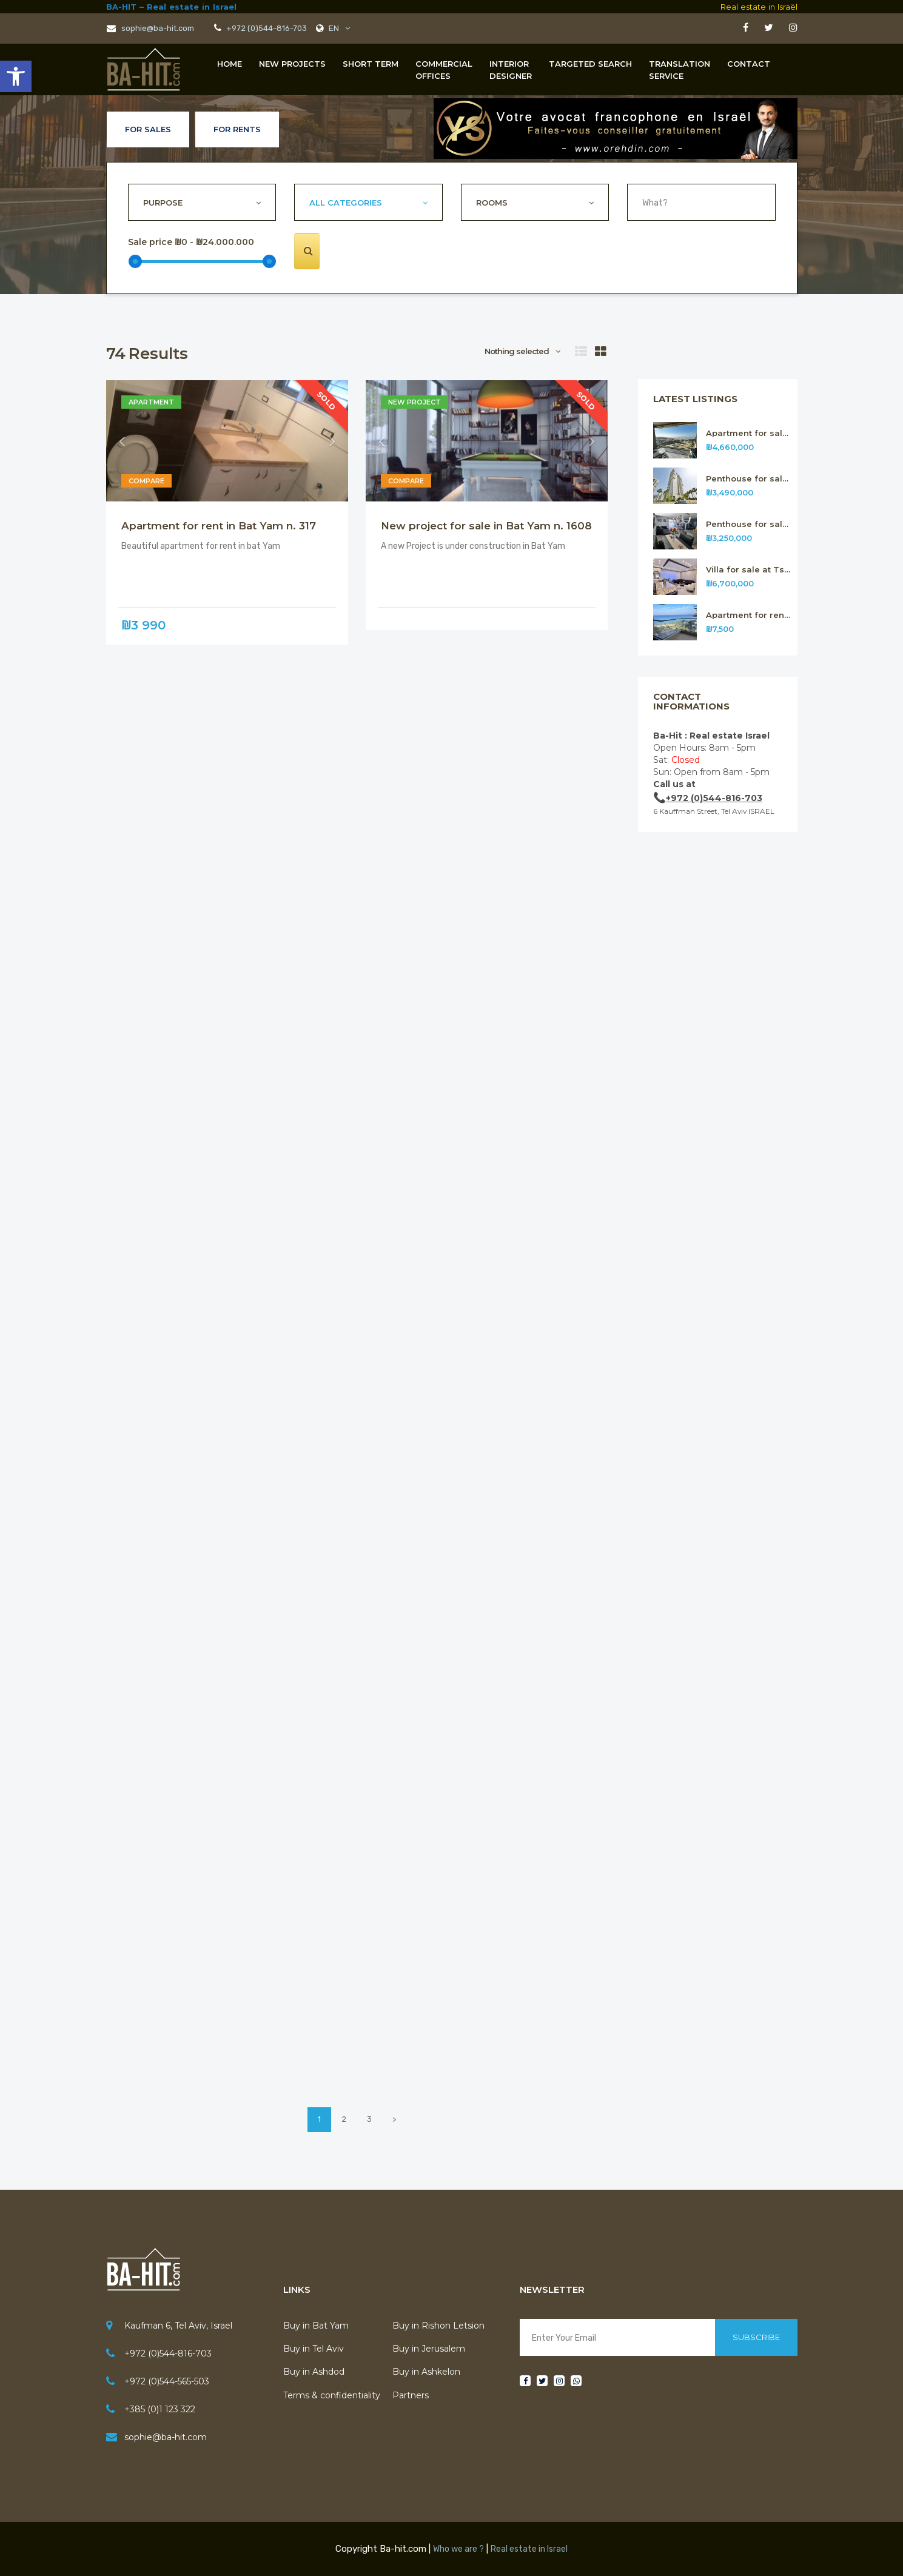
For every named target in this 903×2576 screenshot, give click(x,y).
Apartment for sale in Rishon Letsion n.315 (748, 433)
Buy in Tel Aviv (313, 2348)
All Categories (345, 202)
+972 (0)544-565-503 (166, 2381)
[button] (16, 76)
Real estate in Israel (529, 2549)
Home (229, 64)
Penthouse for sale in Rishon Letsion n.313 (748, 524)
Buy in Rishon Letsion (438, 2325)
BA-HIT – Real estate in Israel (171, 7)
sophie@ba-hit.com (150, 28)
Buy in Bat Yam (316, 2325)
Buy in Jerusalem (428, 2348)
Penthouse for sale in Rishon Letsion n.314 (748, 479)
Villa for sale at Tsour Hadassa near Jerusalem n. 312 (748, 570)
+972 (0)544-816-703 (265, 28)
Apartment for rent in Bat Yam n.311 (748, 615)
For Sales (148, 129)
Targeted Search (590, 64)
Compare (146, 481)
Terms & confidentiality (331, 2395)
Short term (370, 64)
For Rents (237, 129)
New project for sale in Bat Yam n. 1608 (486, 526)
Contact (748, 64)
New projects (292, 64)
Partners (410, 2395)
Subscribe (756, 2337)
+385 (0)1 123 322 (159, 2409)
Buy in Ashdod (313, 2371)
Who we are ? (458, 2549)
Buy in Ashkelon (426, 2371)
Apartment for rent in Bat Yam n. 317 (218, 526)
